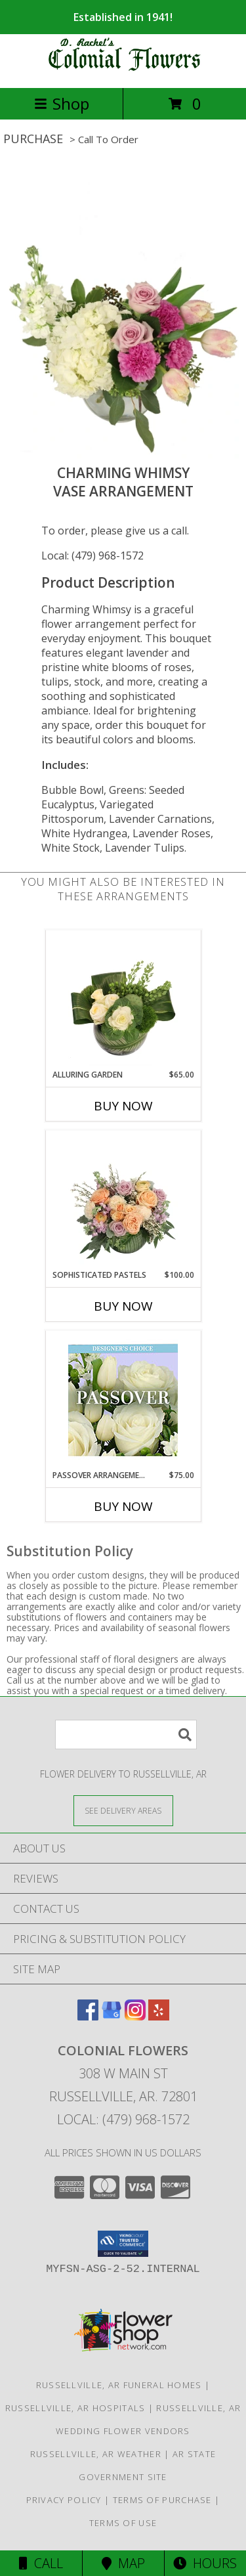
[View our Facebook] (87, 2016)
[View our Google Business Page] (111, 2016)
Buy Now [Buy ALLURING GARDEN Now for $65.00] (123, 1105)
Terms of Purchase (162, 2500)
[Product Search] (126, 1734)
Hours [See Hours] (205, 2563)
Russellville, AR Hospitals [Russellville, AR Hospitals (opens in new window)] (75, 2408)
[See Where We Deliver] (123, 1810)
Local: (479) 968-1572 (92, 555)
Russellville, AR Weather (95, 2454)
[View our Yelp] (158, 2016)
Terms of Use (123, 2523)
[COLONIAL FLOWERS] (123, 68)
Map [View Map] (123, 2563)
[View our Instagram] (135, 2016)
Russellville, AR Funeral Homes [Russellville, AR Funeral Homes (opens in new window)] (119, 2385)
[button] (123, 2244)
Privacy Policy (64, 2500)
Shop (61, 103)
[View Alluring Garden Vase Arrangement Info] (123, 999)
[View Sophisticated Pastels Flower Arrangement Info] (123, 1199)
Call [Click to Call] (41, 2563)
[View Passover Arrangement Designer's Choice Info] (123, 1400)
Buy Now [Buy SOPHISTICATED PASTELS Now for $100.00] (123, 1306)
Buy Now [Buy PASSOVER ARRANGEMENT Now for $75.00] (123, 1506)
